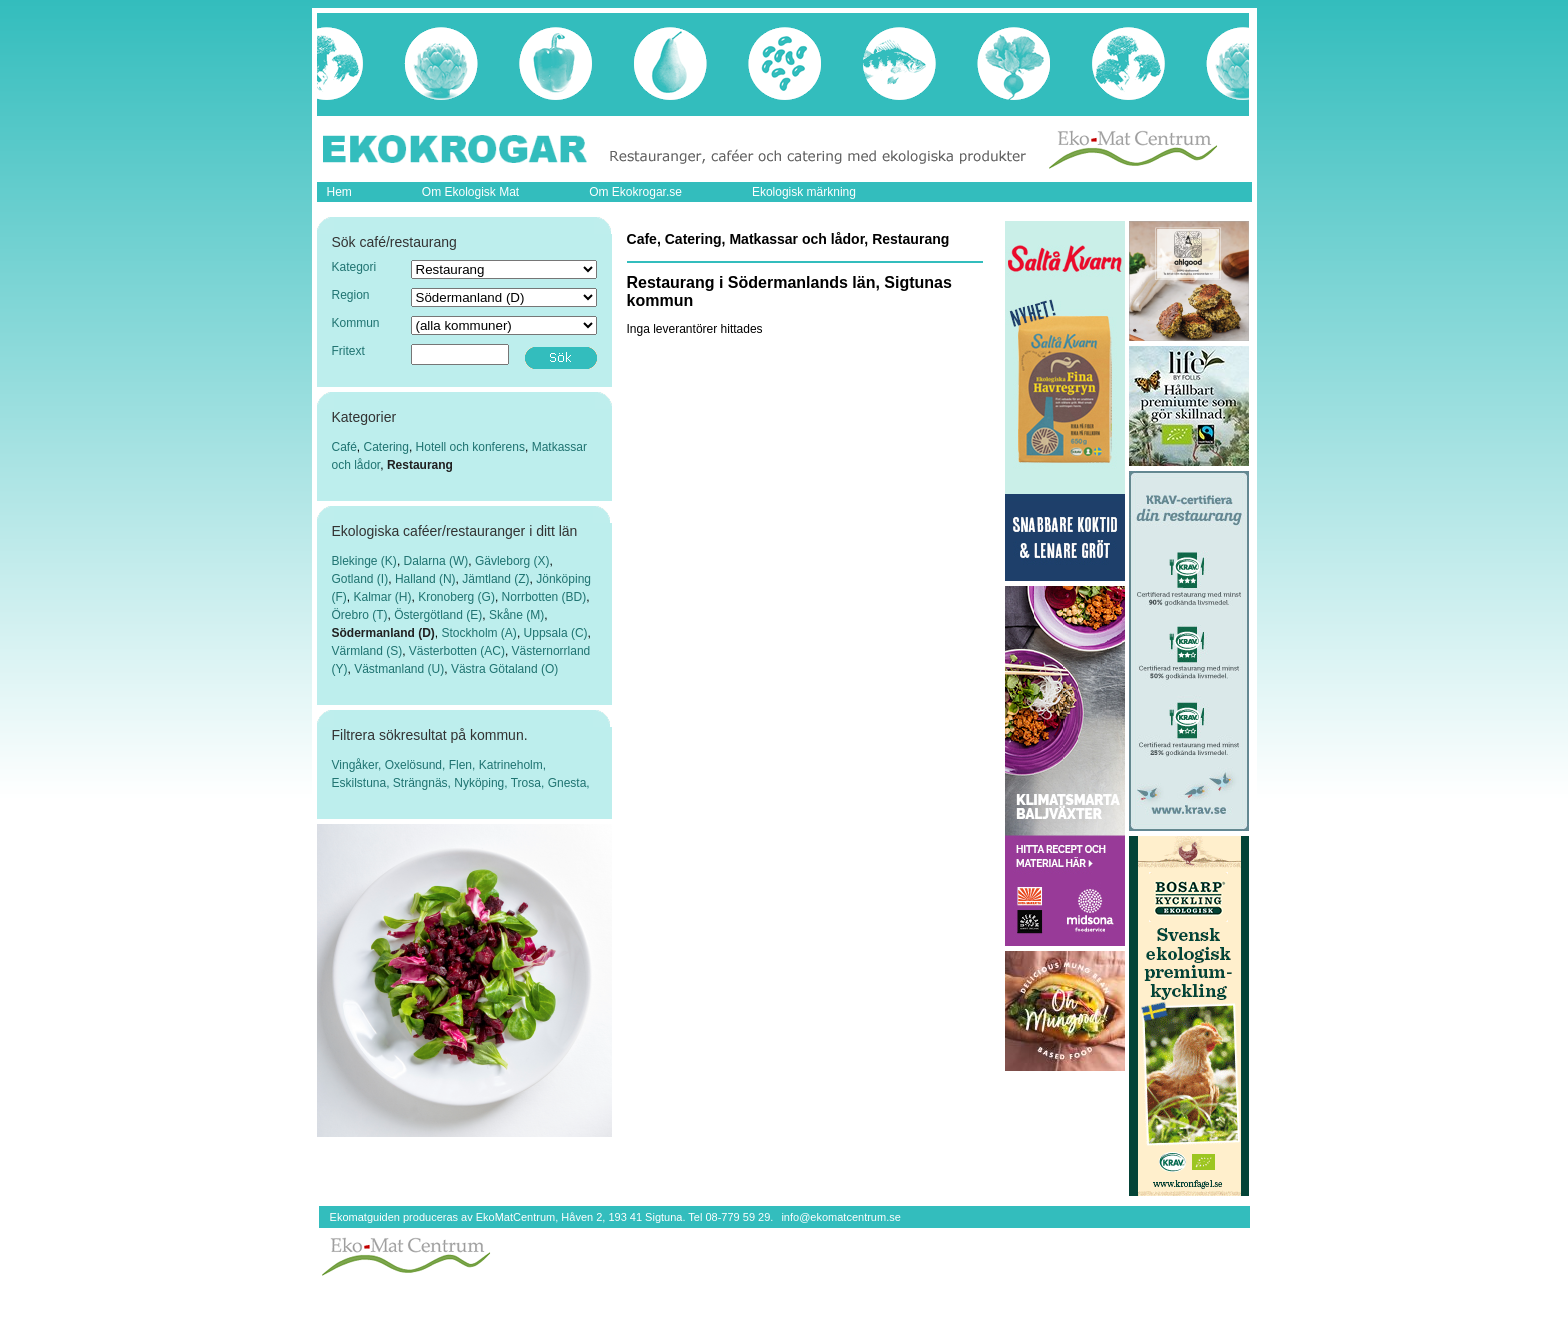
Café (344, 447)
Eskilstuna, (362, 783)
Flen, (464, 765)
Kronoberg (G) (456, 597)
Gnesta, (569, 783)
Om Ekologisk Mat (470, 192)
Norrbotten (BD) (544, 597)
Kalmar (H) (383, 597)
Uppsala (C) (556, 633)
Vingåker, (358, 765)
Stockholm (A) (479, 633)
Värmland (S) (367, 651)
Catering (386, 447)
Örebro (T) (360, 615)
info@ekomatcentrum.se (840, 1217)
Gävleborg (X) (512, 561)
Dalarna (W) (436, 561)
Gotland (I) (360, 579)
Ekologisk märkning (804, 192)
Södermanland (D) (383, 633)
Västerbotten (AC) (457, 651)
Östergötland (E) (438, 615)
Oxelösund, (417, 765)
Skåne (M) (516, 615)
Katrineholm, (512, 765)
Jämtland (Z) (495, 579)
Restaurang (420, 465)
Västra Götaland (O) (504, 669)
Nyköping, (482, 783)
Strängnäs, (423, 783)
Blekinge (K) (364, 561)
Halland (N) (425, 579)
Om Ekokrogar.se (635, 192)
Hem (339, 192)
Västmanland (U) (399, 669)
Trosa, (529, 783)
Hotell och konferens (470, 447)
